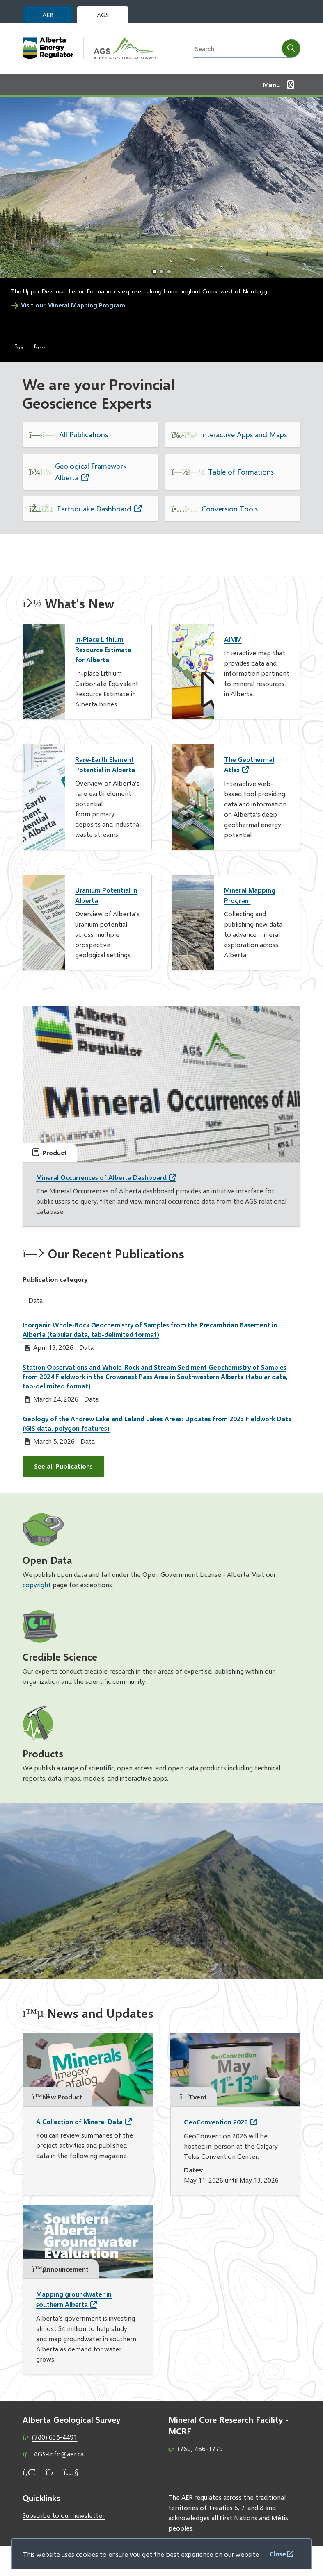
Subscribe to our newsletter (64, 2515)
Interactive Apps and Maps (244, 434)
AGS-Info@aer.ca (59, 2454)
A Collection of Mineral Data (79, 2121)
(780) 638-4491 (54, 2437)
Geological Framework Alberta (91, 471)
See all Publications (63, 1466)
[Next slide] (40, 346)
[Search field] (235, 48)
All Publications (83, 434)
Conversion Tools (230, 508)
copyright (37, 1584)
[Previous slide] (19, 346)
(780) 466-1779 (200, 2448)
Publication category (55, 1279)
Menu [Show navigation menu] (271, 85)
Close (278, 2554)
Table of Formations (241, 471)
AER (47, 14)
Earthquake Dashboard (94, 508)
